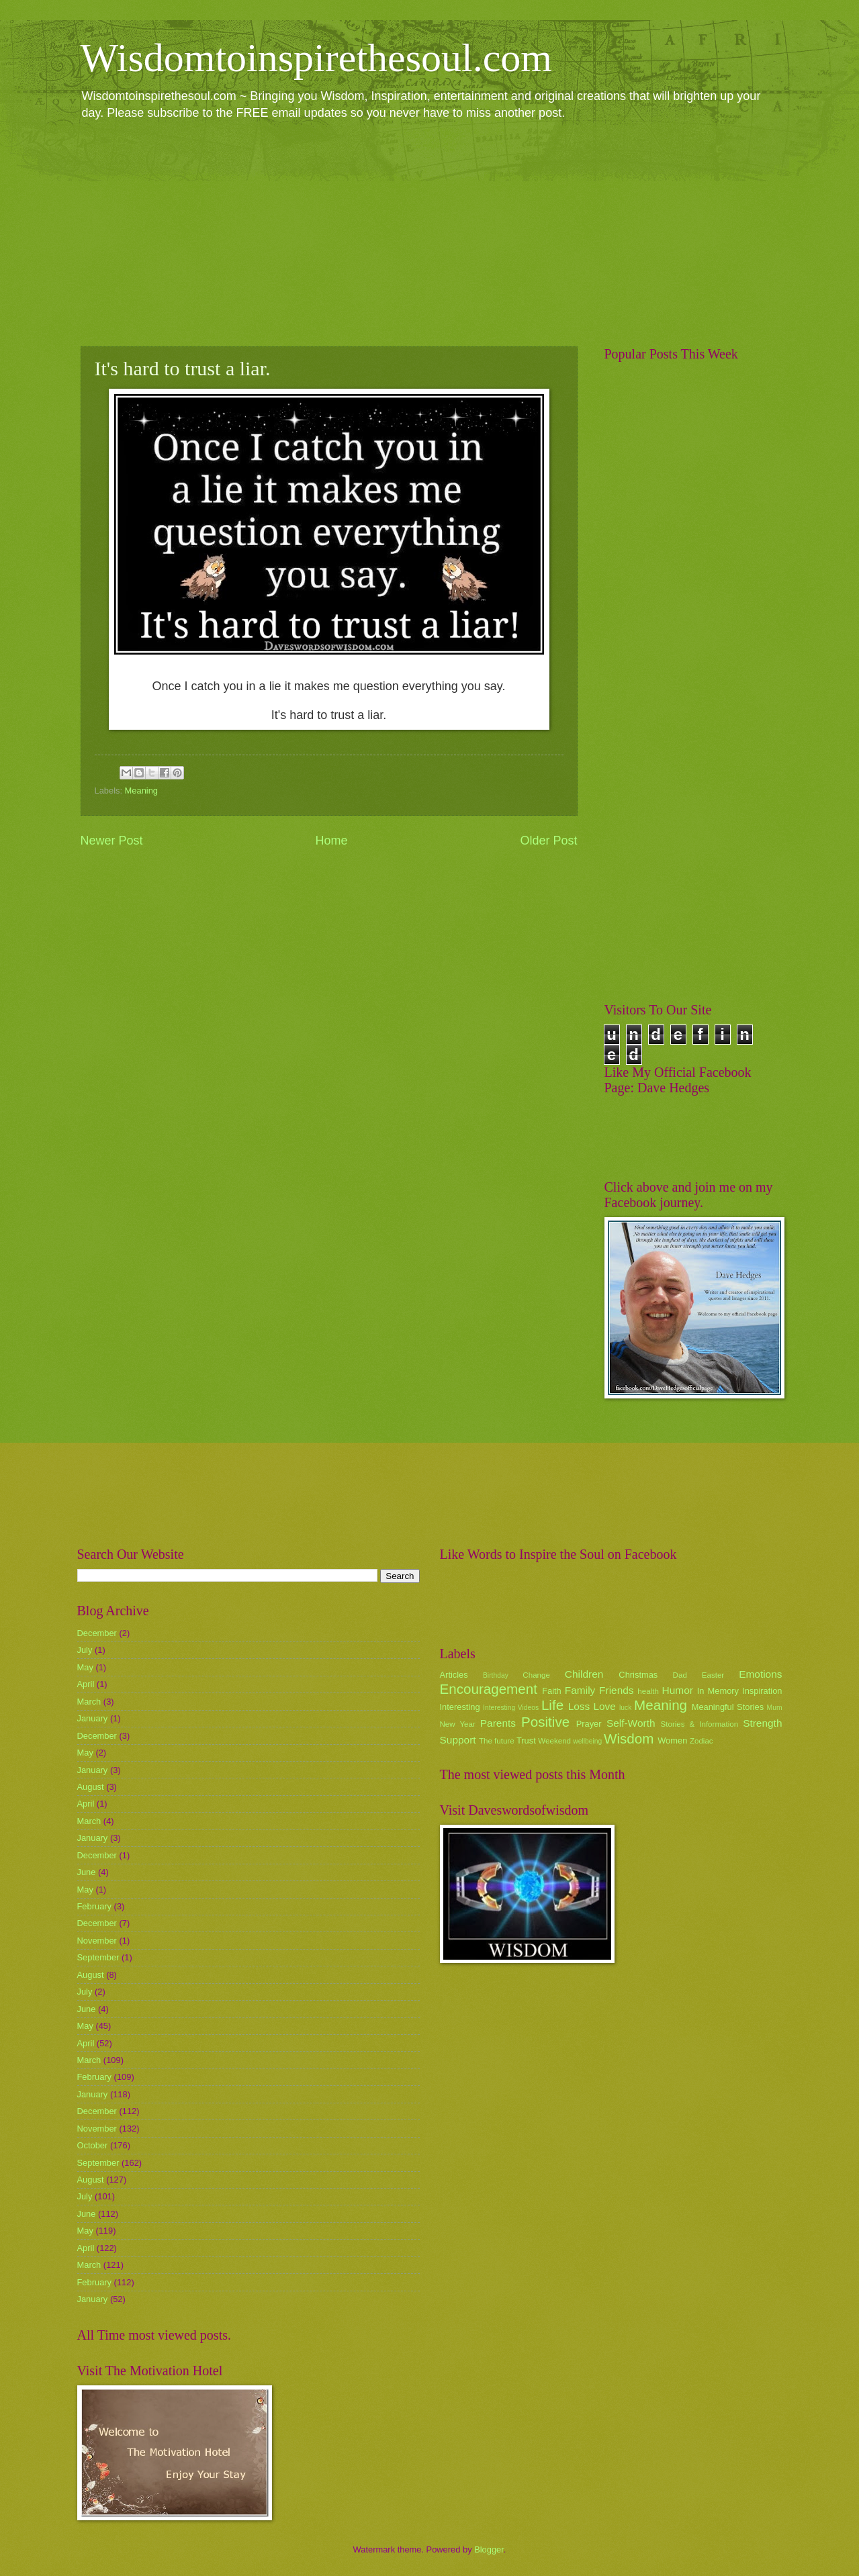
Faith (551, 1691)
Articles (454, 1675)
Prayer (589, 1724)
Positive (545, 1721)
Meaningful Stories (728, 1707)
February (94, 1906)
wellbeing (587, 1741)
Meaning (141, 790)
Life (552, 1705)
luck (625, 1707)
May (85, 1667)
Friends (616, 1690)
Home (331, 840)
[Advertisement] (430, 232)
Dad (680, 1675)
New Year (458, 1724)
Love (604, 1706)
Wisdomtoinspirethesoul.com (317, 58)
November (97, 1941)
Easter (713, 1675)
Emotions (760, 1674)
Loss (579, 1706)
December (97, 1633)
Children (584, 1674)
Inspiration (762, 1691)
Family (580, 1690)
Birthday (495, 1675)
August (90, 1787)
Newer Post (112, 840)
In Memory (718, 1691)
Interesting (460, 1707)
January (92, 1718)
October (92, 2145)
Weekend (554, 1741)
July (85, 1650)
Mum (774, 1707)
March (89, 1702)
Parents (498, 1723)
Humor (677, 1690)
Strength (762, 1723)
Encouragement (488, 1689)
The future (496, 1741)
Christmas (638, 1675)
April (86, 1684)
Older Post (548, 840)
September (98, 1957)
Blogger (489, 2549)
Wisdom (628, 1738)
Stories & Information (700, 1724)
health (648, 1691)
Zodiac (701, 1741)
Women (672, 1740)
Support (458, 1740)
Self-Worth (630, 1723)
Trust (526, 1740)
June (86, 1872)
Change (536, 1675)
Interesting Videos (511, 1707)
